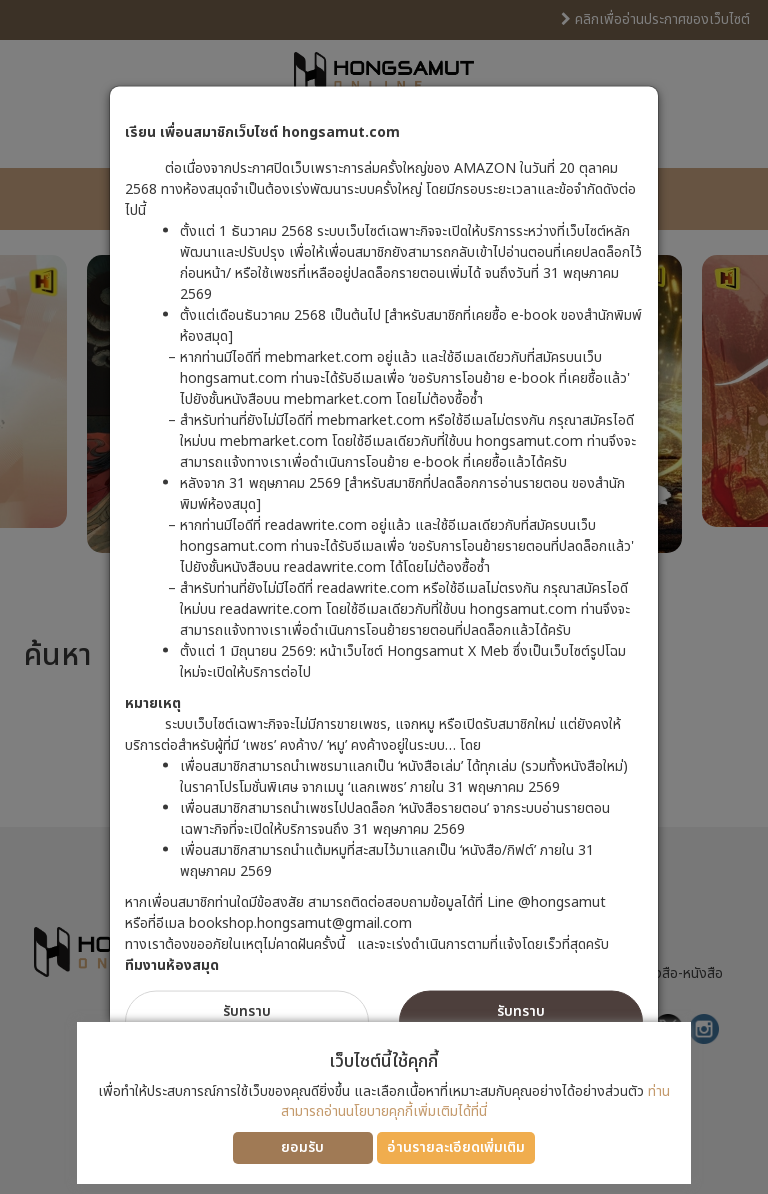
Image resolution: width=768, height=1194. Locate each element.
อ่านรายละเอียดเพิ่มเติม (456, 1147)
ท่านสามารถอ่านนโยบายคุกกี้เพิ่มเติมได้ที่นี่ (475, 1101)
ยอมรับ (302, 1147)
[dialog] (384, 597)
